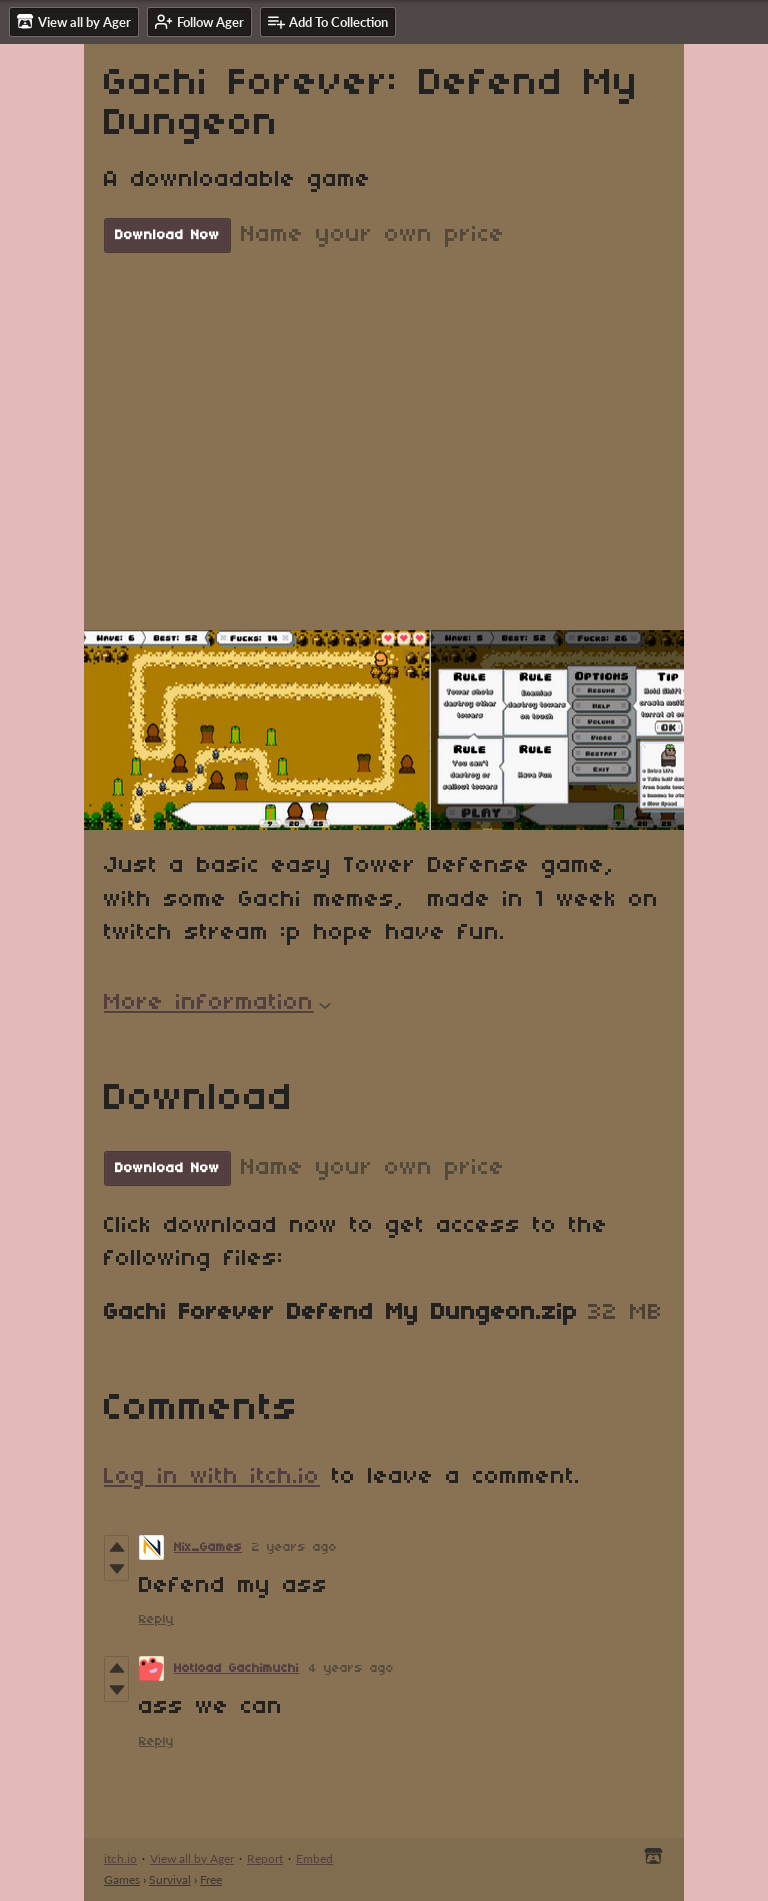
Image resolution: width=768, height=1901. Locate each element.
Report (265, 1858)
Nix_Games (208, 1547)
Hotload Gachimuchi (236, 1668)
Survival (170, 1879)
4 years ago (351, 1668)
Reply (156, 1619)
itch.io (120, 1858)
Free (211, 1879)
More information (217, 1003)
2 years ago (294, 1547)
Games (122, 1879)
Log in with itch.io (212, 1477)
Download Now (167, 235)
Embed (314, 1858)
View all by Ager (192, 1858)
